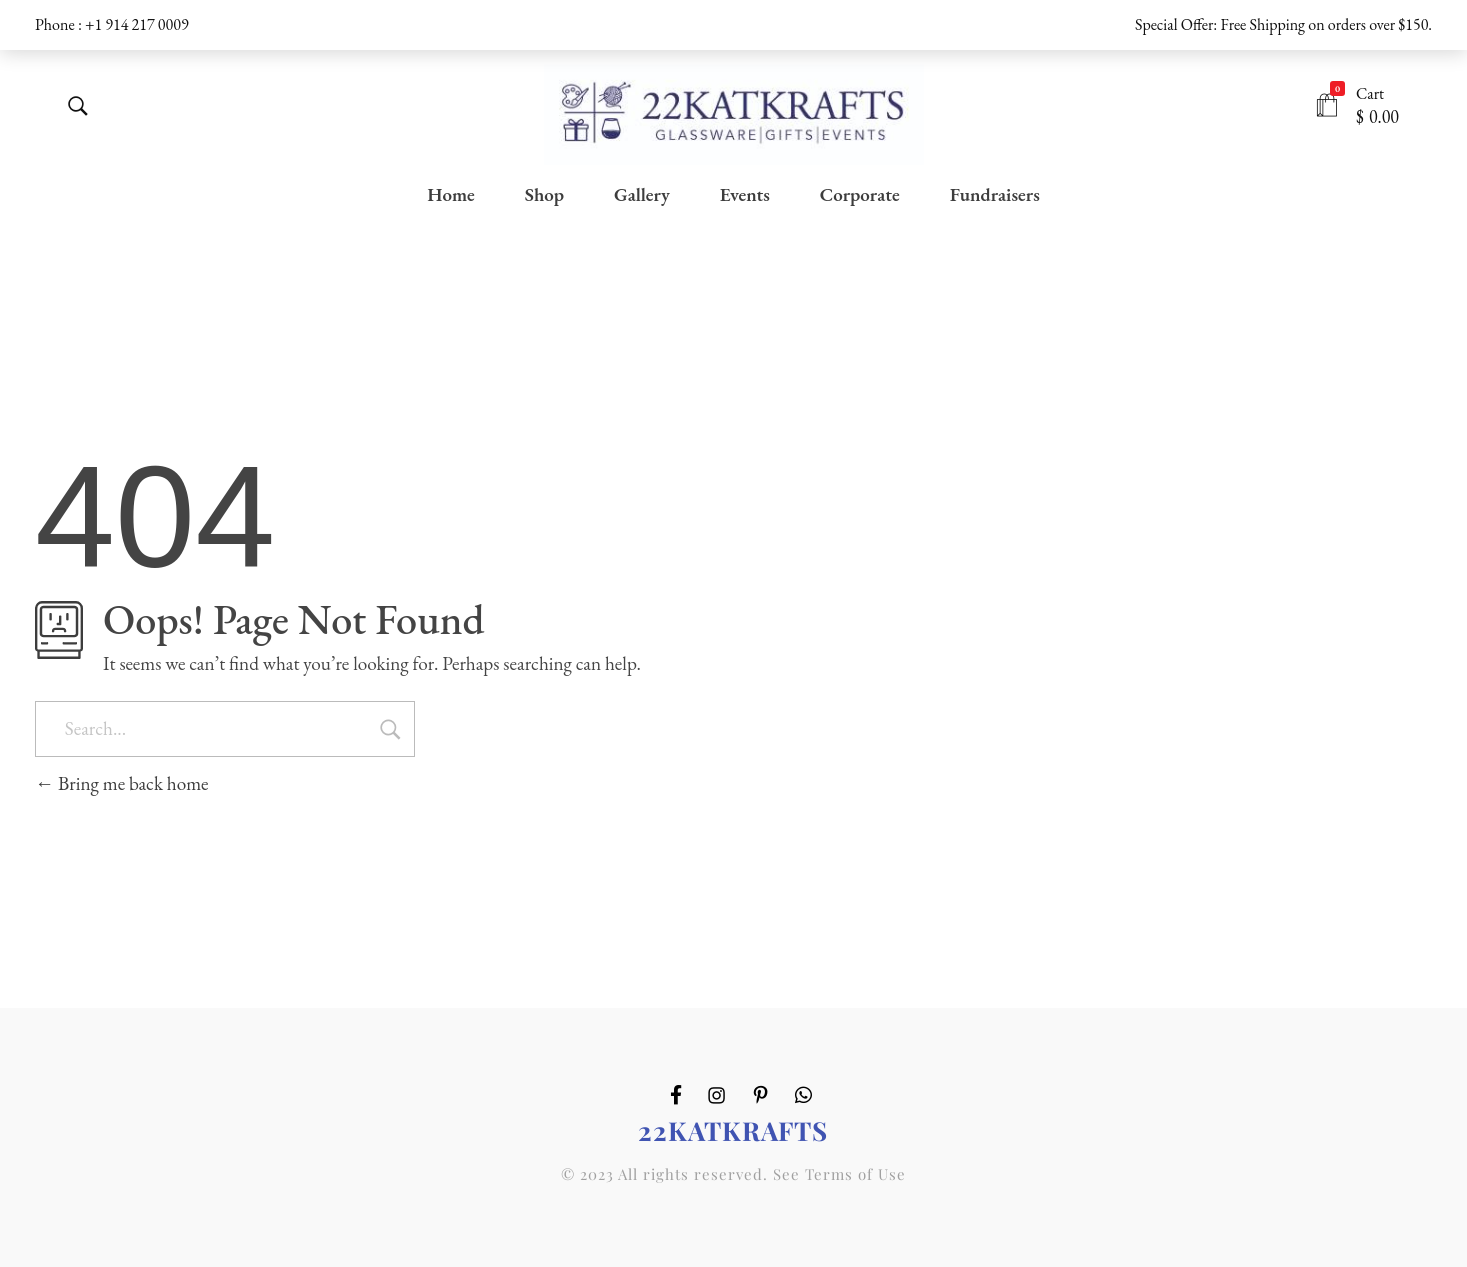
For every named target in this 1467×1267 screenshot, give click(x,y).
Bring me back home (122, 783)
